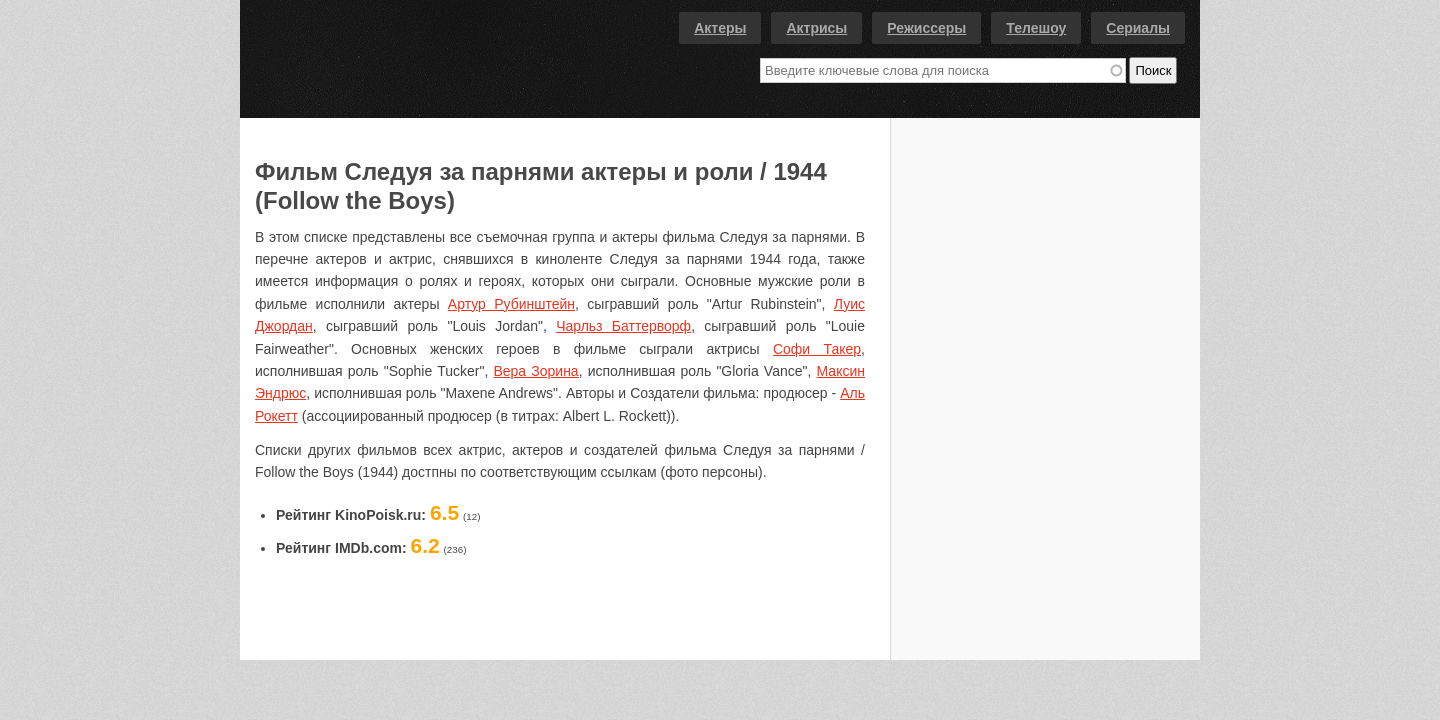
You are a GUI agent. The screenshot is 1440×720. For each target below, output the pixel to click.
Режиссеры (926, 28)
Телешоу (1036, 28)
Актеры (720, 28)
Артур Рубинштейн (511, 304)
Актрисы (816, 28)
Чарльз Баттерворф (623, 326)
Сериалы (1138, 28)
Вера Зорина (535, 371)
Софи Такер (817, 349)
